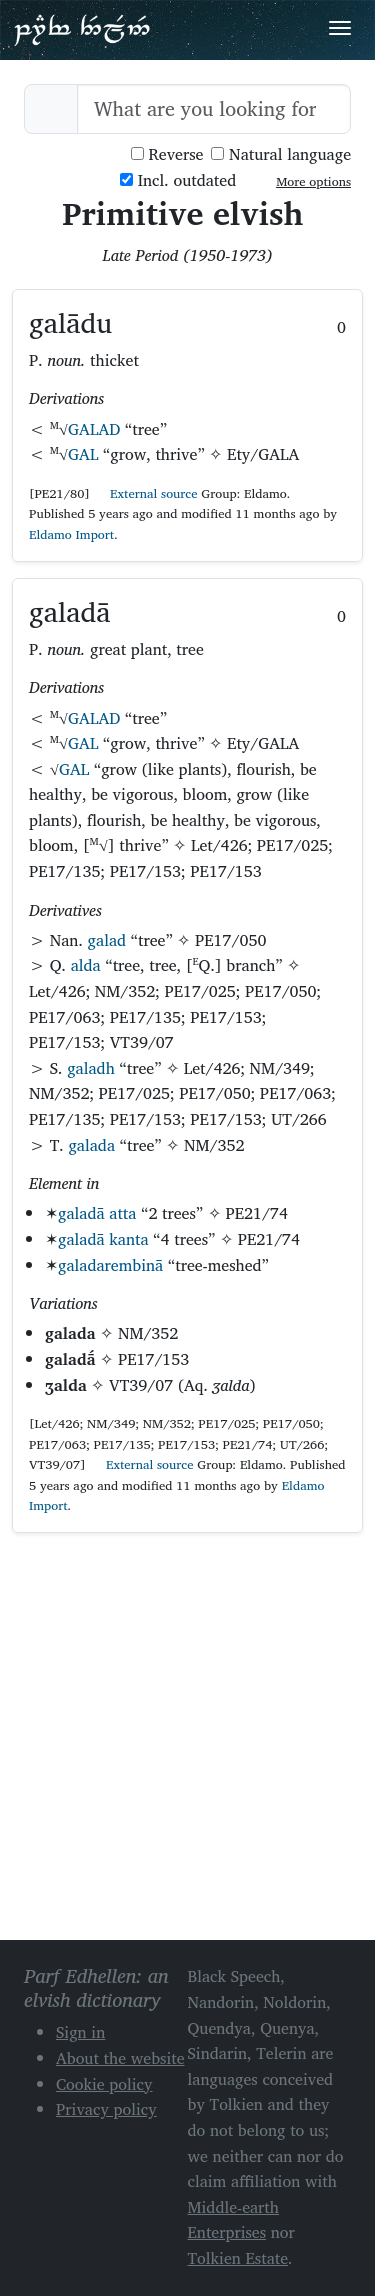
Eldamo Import (71, 534)
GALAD (94, 429)
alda (86, 965)
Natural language (281, 154)
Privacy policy (106, 2109)
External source (146, 493)
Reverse (167, 154)
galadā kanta (103, 1239)
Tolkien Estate (238, 2258)
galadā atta (97, 1213)
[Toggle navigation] (340, 28)
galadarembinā (110, 1265)
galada (91, 1145)
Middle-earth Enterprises (234, 2220)
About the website (120, 2058)
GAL (83, 454)
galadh (91, 1068)
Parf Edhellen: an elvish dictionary (82, 29)
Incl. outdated (178, 180)
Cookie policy (104, 2084)
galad (107, 940)
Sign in (80, 2032)
